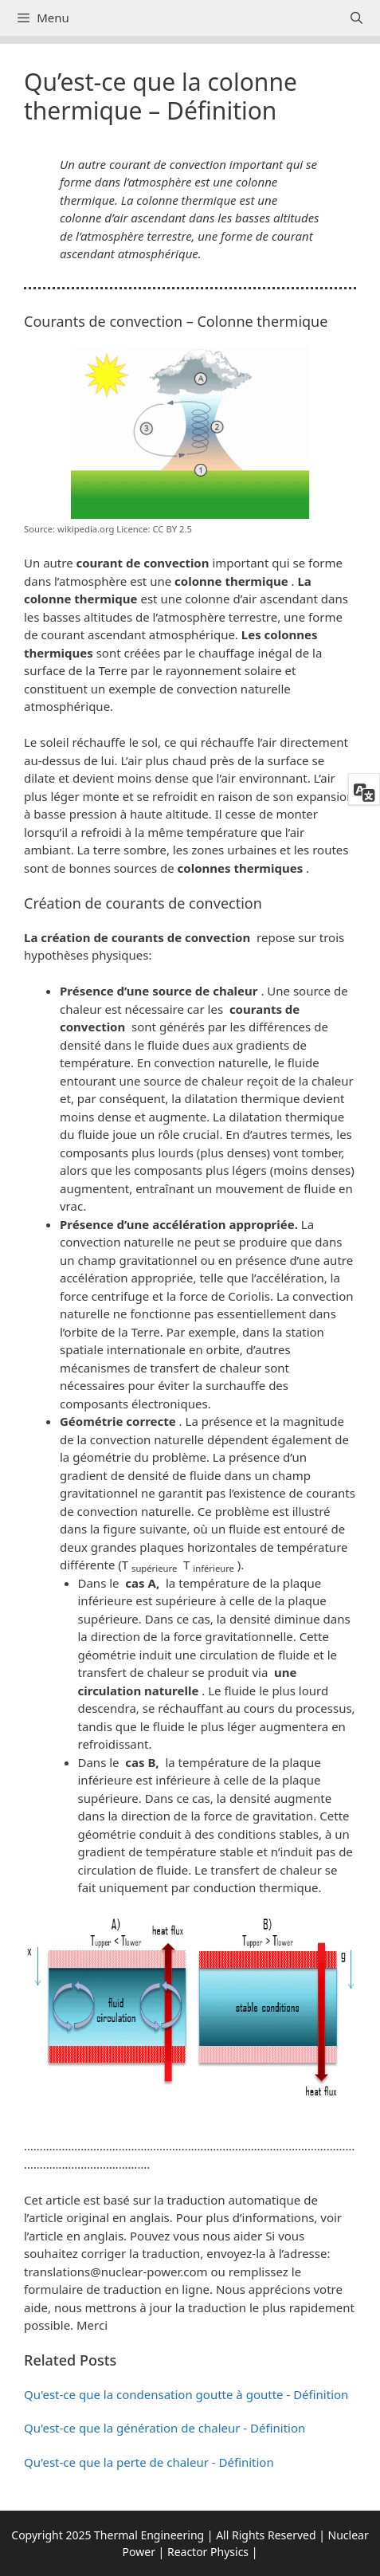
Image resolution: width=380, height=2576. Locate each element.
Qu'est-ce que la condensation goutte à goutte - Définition (186, 2394)
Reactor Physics (208, 2551)
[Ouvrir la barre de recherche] (356, 18)
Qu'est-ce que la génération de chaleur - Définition (164, 2428)
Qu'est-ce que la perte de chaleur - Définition (149, 2462)
